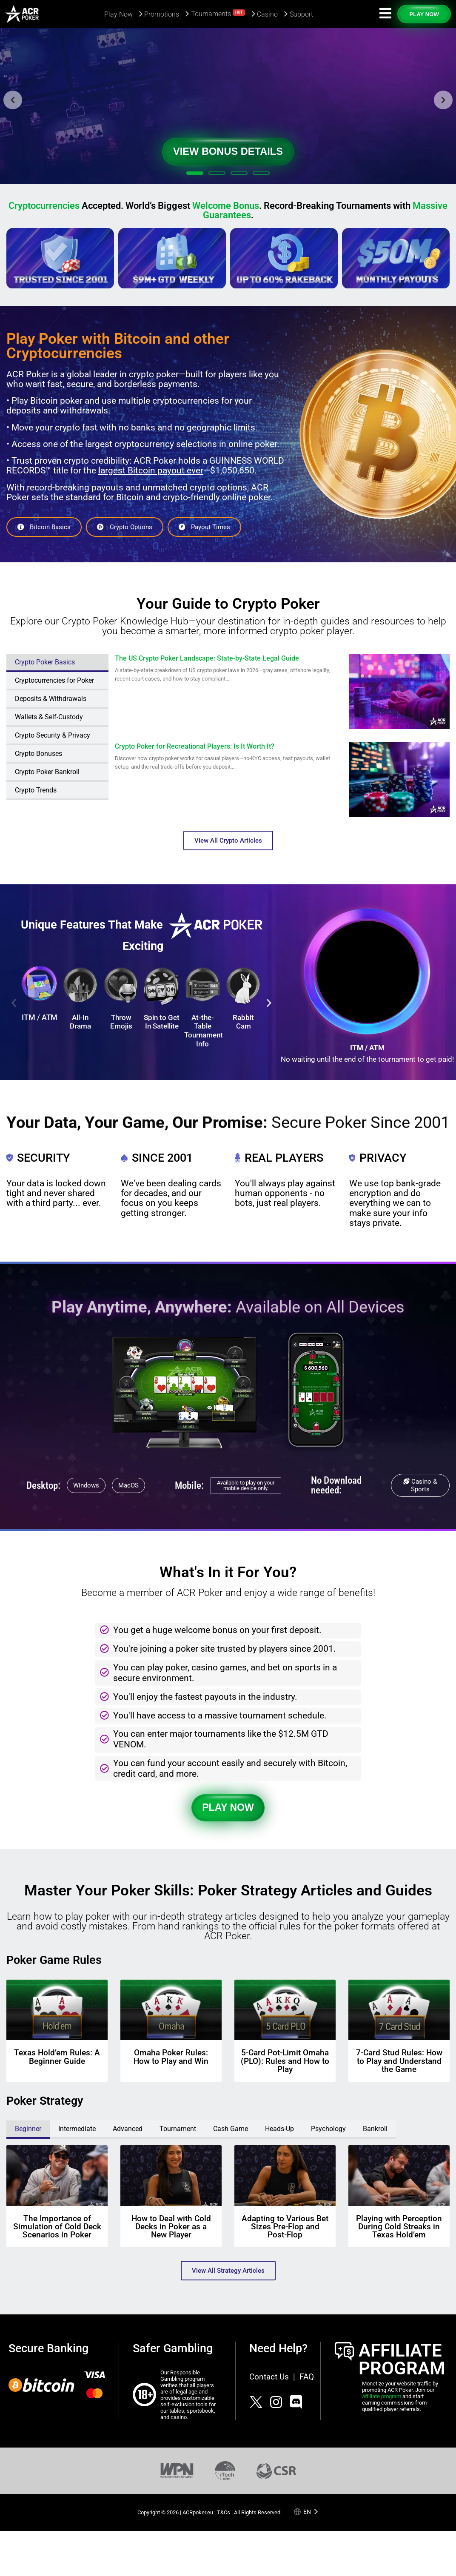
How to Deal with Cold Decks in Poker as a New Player (171, 2227)
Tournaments (218, 13)
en (307, 2512)
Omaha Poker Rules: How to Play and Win (171, 2057)
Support (301, 14)
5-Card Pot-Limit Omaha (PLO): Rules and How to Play (285, 2061)
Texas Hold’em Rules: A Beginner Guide (57, 2057)
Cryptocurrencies (44, 205)
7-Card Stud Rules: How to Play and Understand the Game (399, 2061)
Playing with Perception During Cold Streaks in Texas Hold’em (399, 2227)
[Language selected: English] (306, 2512)
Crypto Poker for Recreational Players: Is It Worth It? (194, 746)
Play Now (118, 14)
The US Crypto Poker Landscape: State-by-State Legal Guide (207, 658)
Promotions (161, 14)
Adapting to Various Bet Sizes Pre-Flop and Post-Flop (285, 2227)
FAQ (306, 2377)
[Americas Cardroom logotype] (22, 14)
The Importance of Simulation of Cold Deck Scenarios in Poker (57, 2227)
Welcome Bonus (225, 205)
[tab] (57, 663)
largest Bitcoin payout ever (150, 470)
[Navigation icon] (385, 13)
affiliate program (381, 2396)
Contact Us (269, 2377)
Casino (267, 14)
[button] (12, 100)
